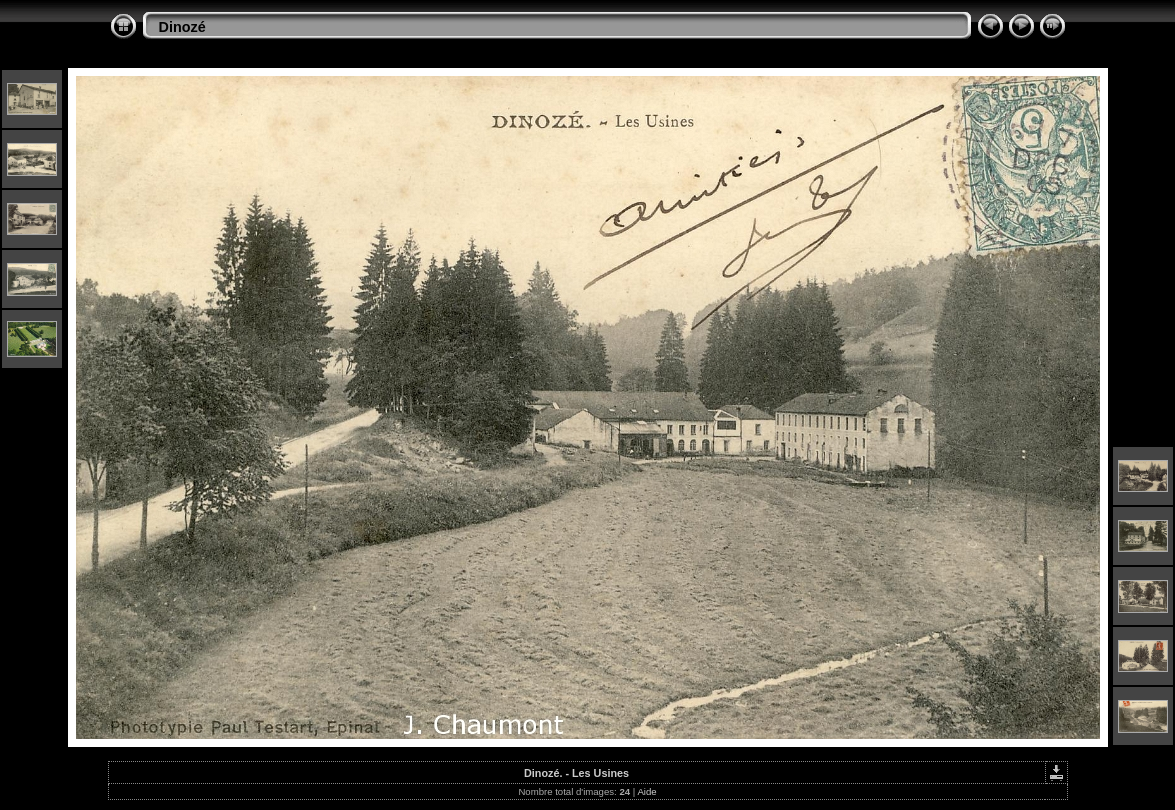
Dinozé (182, 27)
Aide (646, 791)
